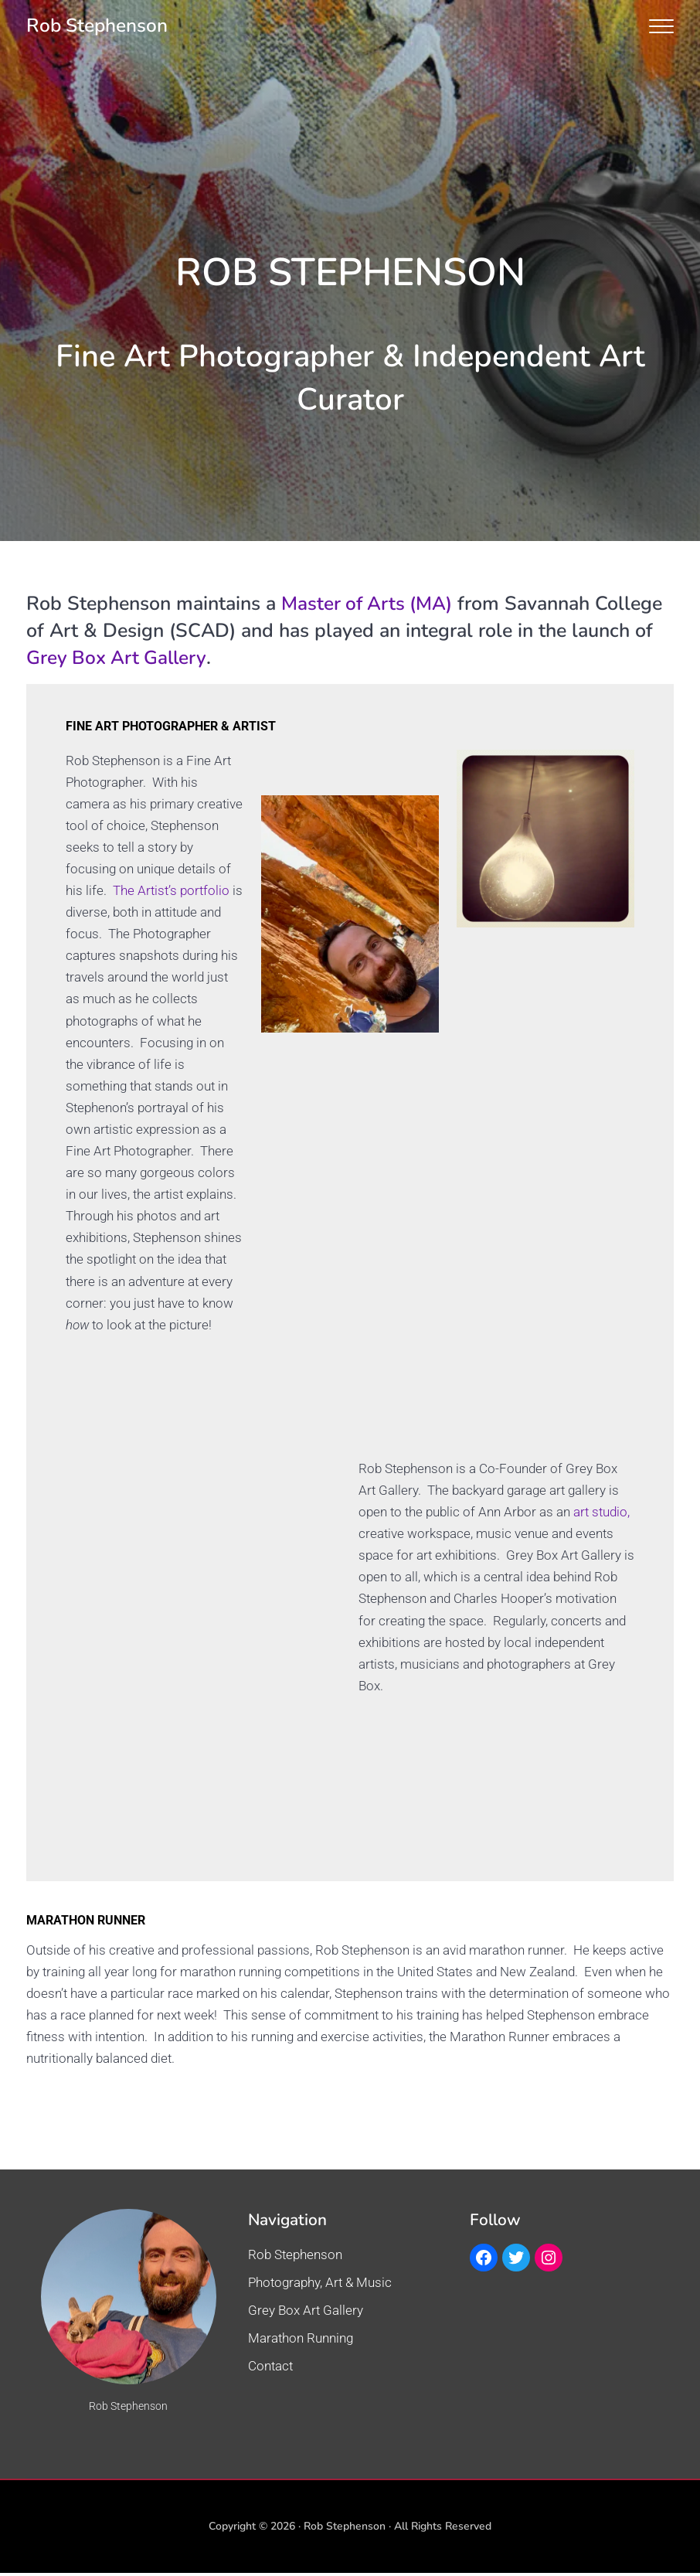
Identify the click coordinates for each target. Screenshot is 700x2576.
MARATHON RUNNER (94, 1922)
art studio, (601, 1515)
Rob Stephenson (98, 25)
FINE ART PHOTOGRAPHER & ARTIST (183, 725)
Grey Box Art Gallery (117, 658)
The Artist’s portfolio (171, 891)
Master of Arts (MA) (369, 603)
